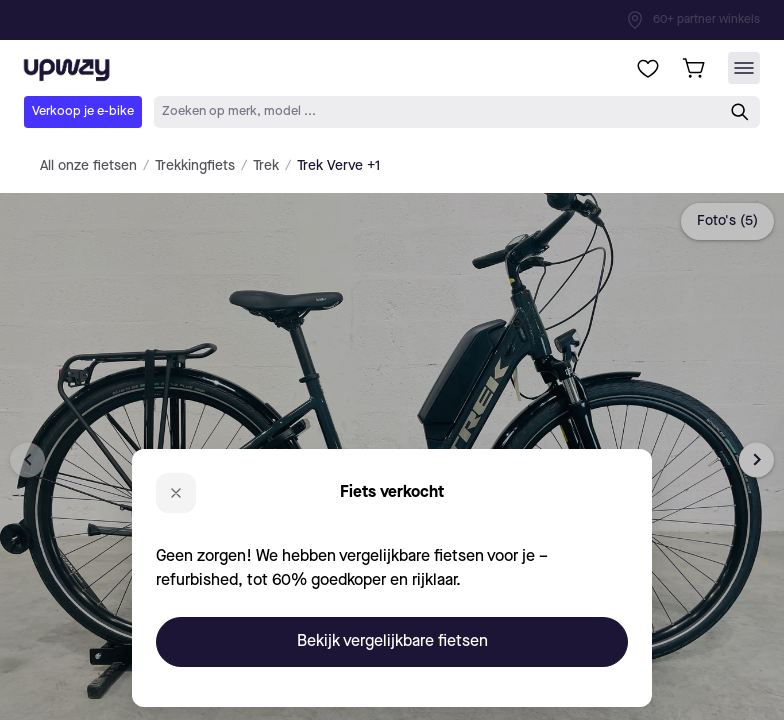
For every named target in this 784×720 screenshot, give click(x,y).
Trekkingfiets (195, 166)
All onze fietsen (88, 166)
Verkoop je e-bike (83, 111)
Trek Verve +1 (338, 166)
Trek (266, 166)
